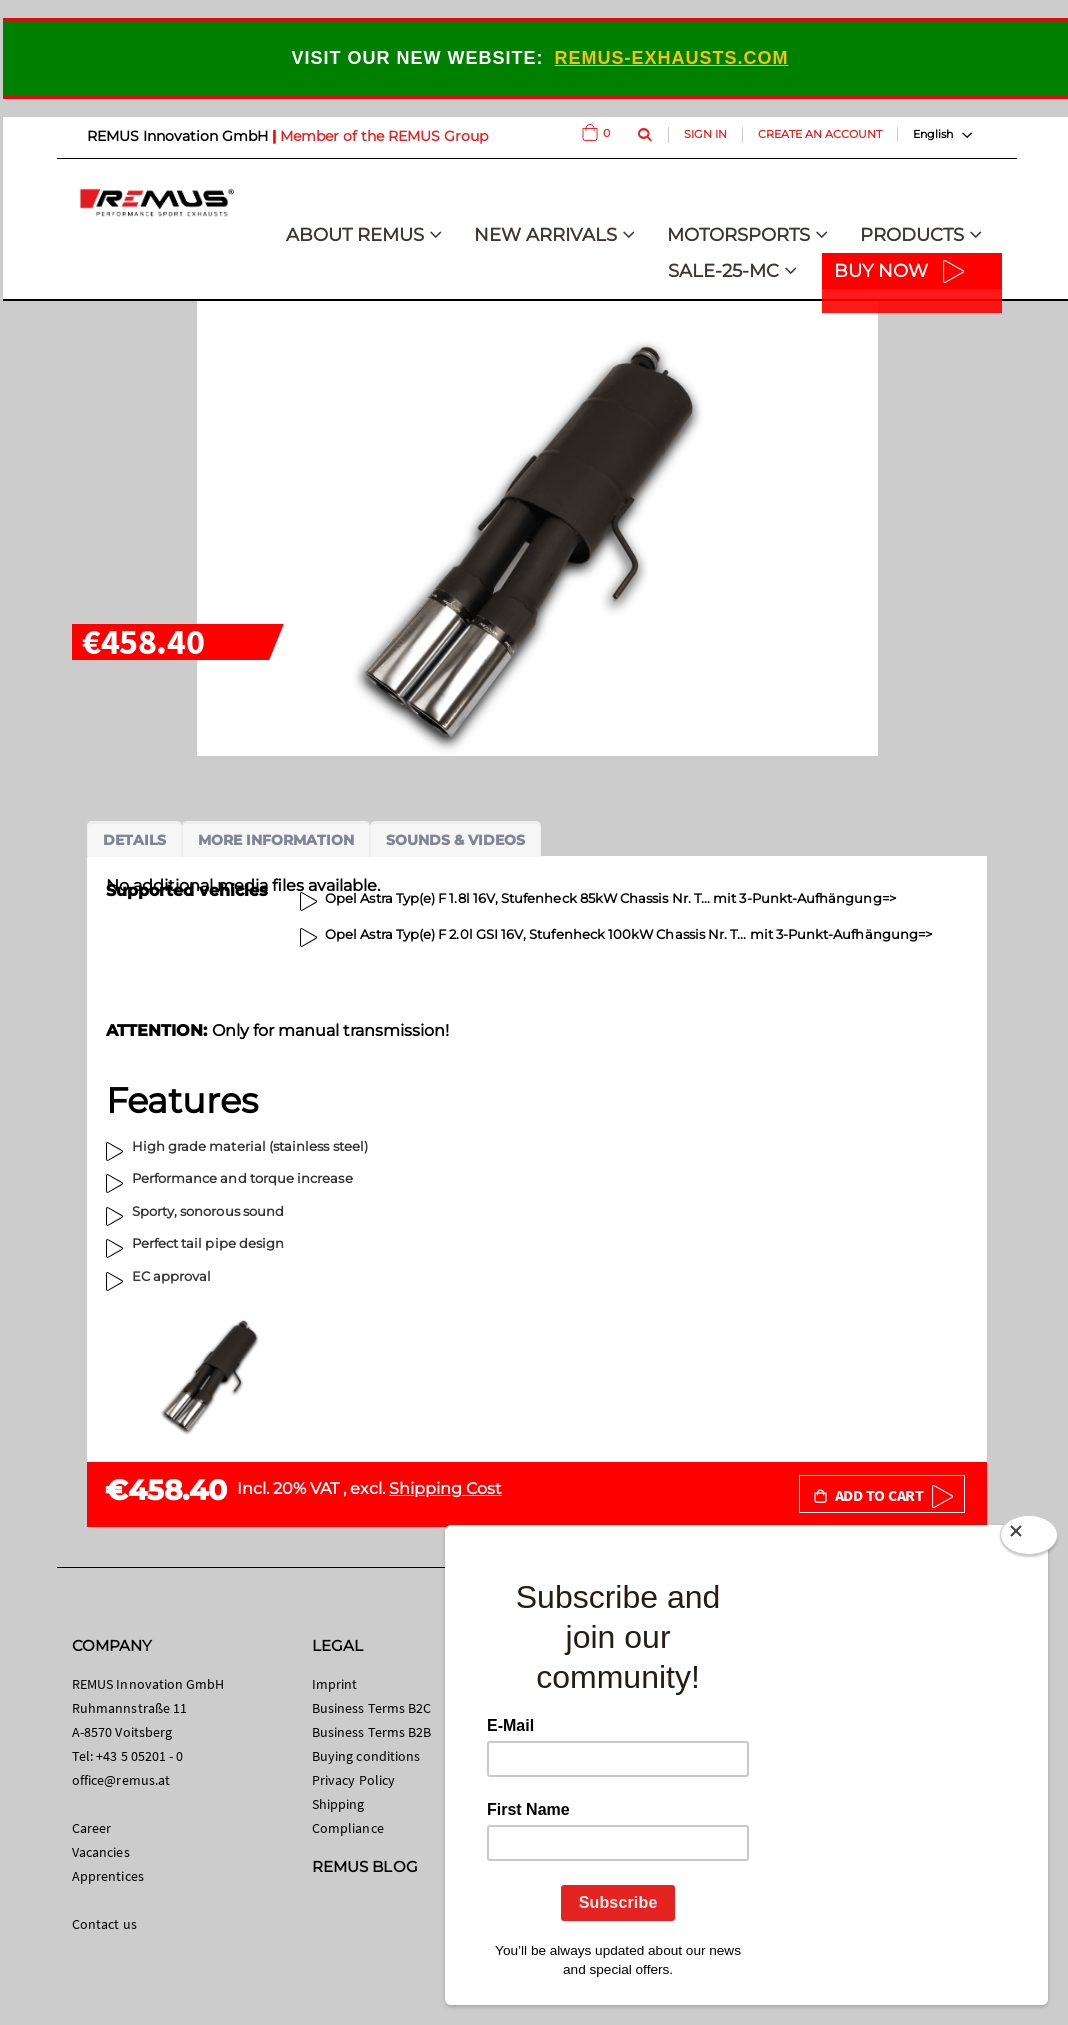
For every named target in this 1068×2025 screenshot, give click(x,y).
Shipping (338, 1804)
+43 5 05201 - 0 (139, 1756)
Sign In (705, 134)
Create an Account (820, 134)
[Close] (1029, 1539)
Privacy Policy (353, 1780)
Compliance (348, 1828)
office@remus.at (121, 1780)
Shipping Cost (445, 1488)
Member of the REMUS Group (384, 136)
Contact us (104, 1924)
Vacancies (101, 1852)
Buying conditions (366, 1756)
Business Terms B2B (371, 1732)
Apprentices (108, 1876)
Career (91, 1828)
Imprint (334, 1684)
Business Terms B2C (371, 1708)
